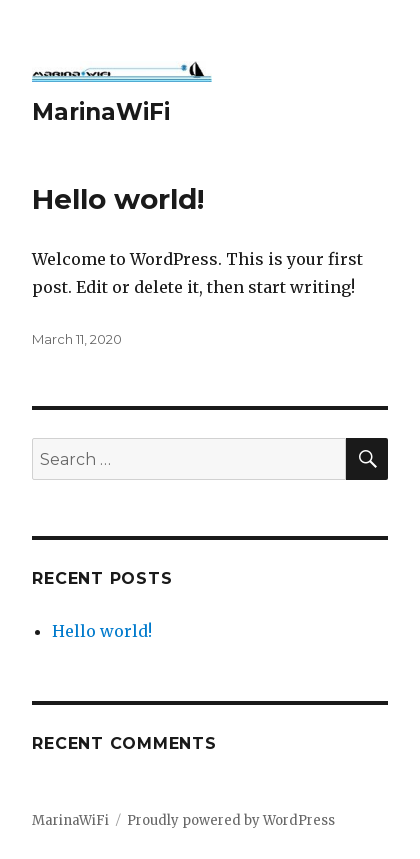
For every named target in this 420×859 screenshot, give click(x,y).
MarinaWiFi (101, 112)
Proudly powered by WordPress (231, 820)
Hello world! (118, 199)
